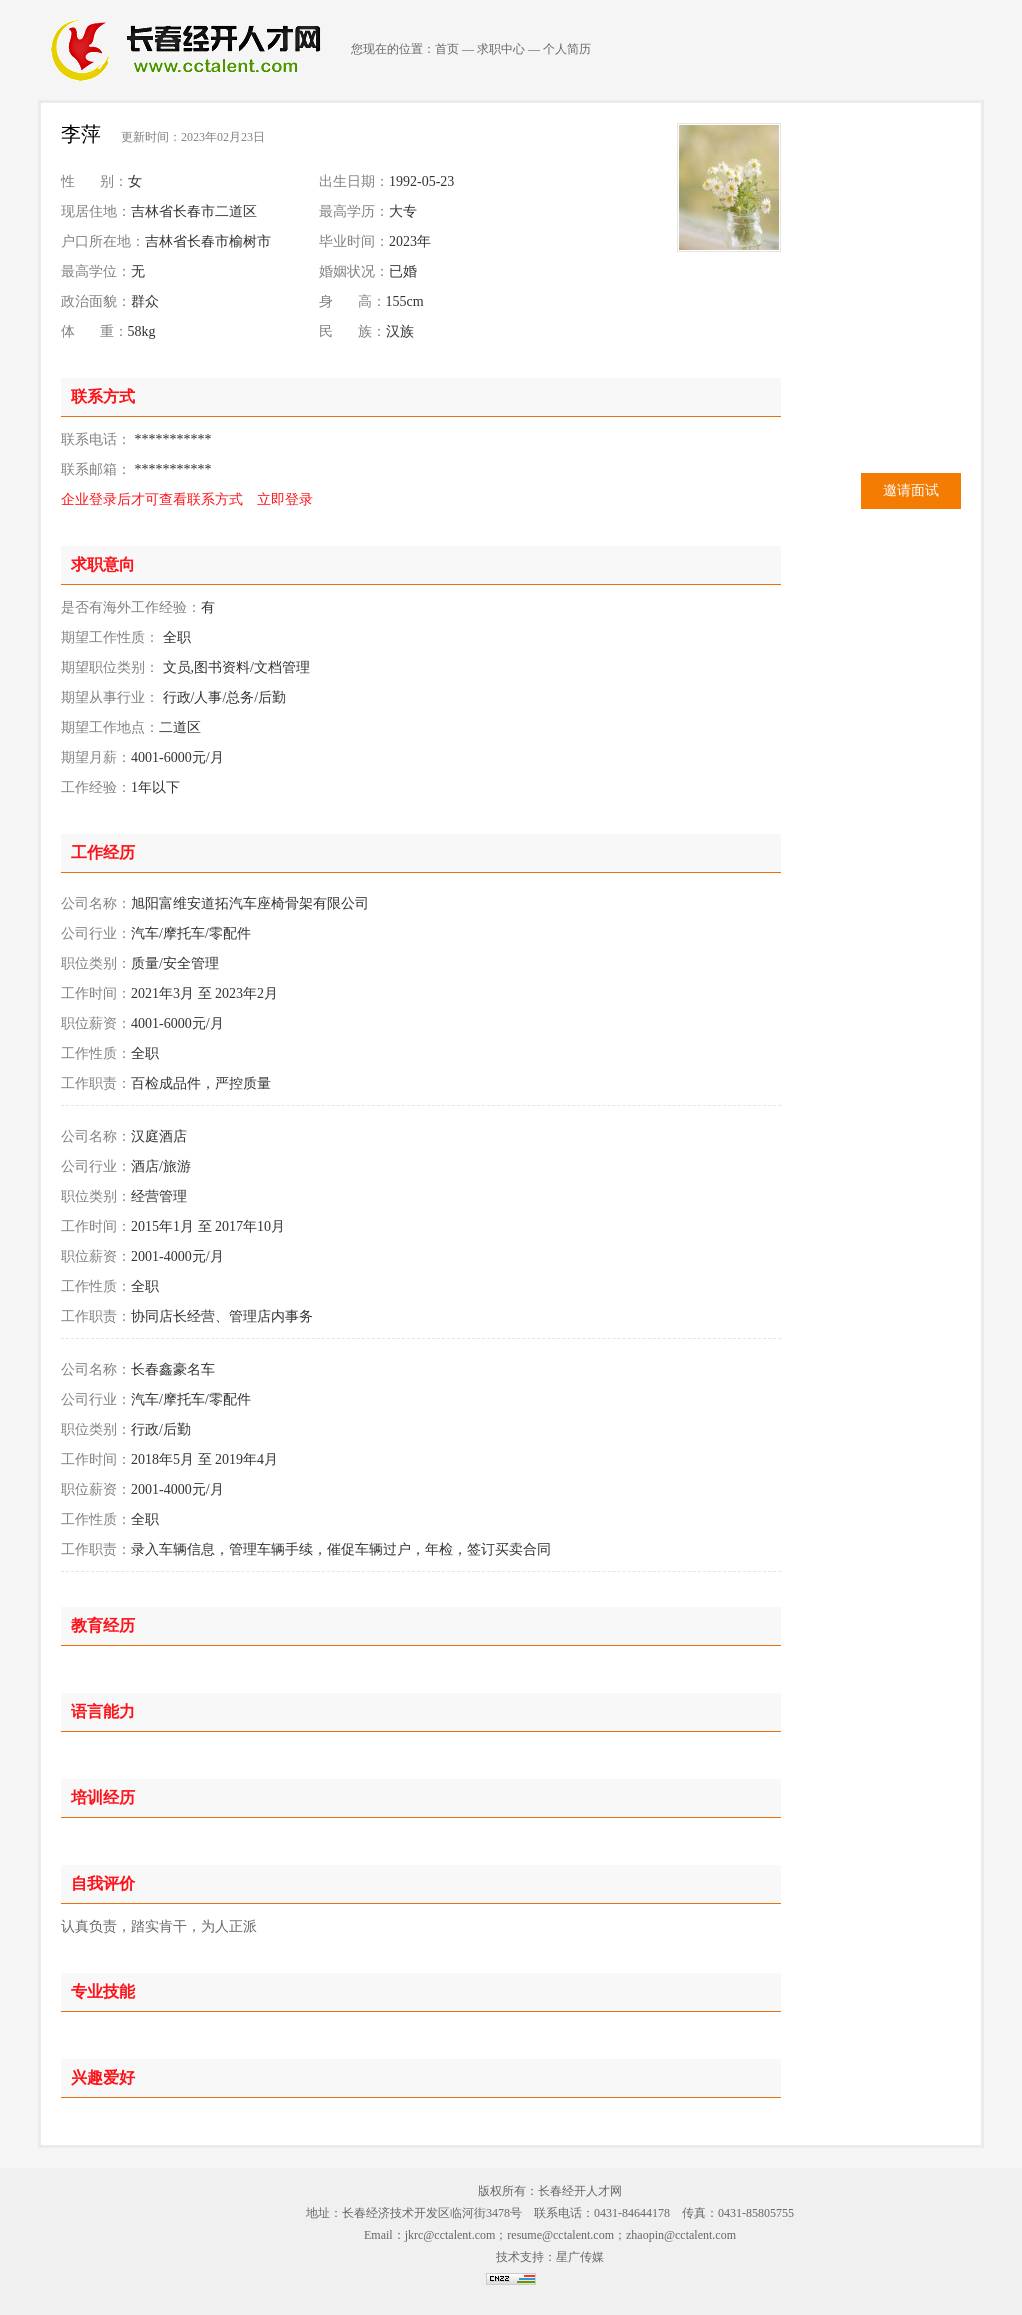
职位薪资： (96, 1023)
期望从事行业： (110, 697)
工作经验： (96, 787)
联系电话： (96, 439)
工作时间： (96, 993)
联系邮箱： (96, 469)
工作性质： (96, 1053)
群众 (145, 301)
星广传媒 (580, 2257)
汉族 (400, 331)
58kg (142, 331)
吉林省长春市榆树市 (208, 241)
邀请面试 (911, 490)
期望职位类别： (110, 667)
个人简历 (567, 49)
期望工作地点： (110, 727)
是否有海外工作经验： (131, 607)
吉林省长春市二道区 (194, 211)
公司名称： (96, 903)
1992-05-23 (421, 181)
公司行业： (96, 933)
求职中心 (501, 49)
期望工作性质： (110, 637)
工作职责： (96, 1083)
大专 (403, 211)
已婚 (403, 271)
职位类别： (96, 963)
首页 (447, 49)
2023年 (410, 241)
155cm (405, 301)
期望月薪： (96, 757)
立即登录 (285, 499)
